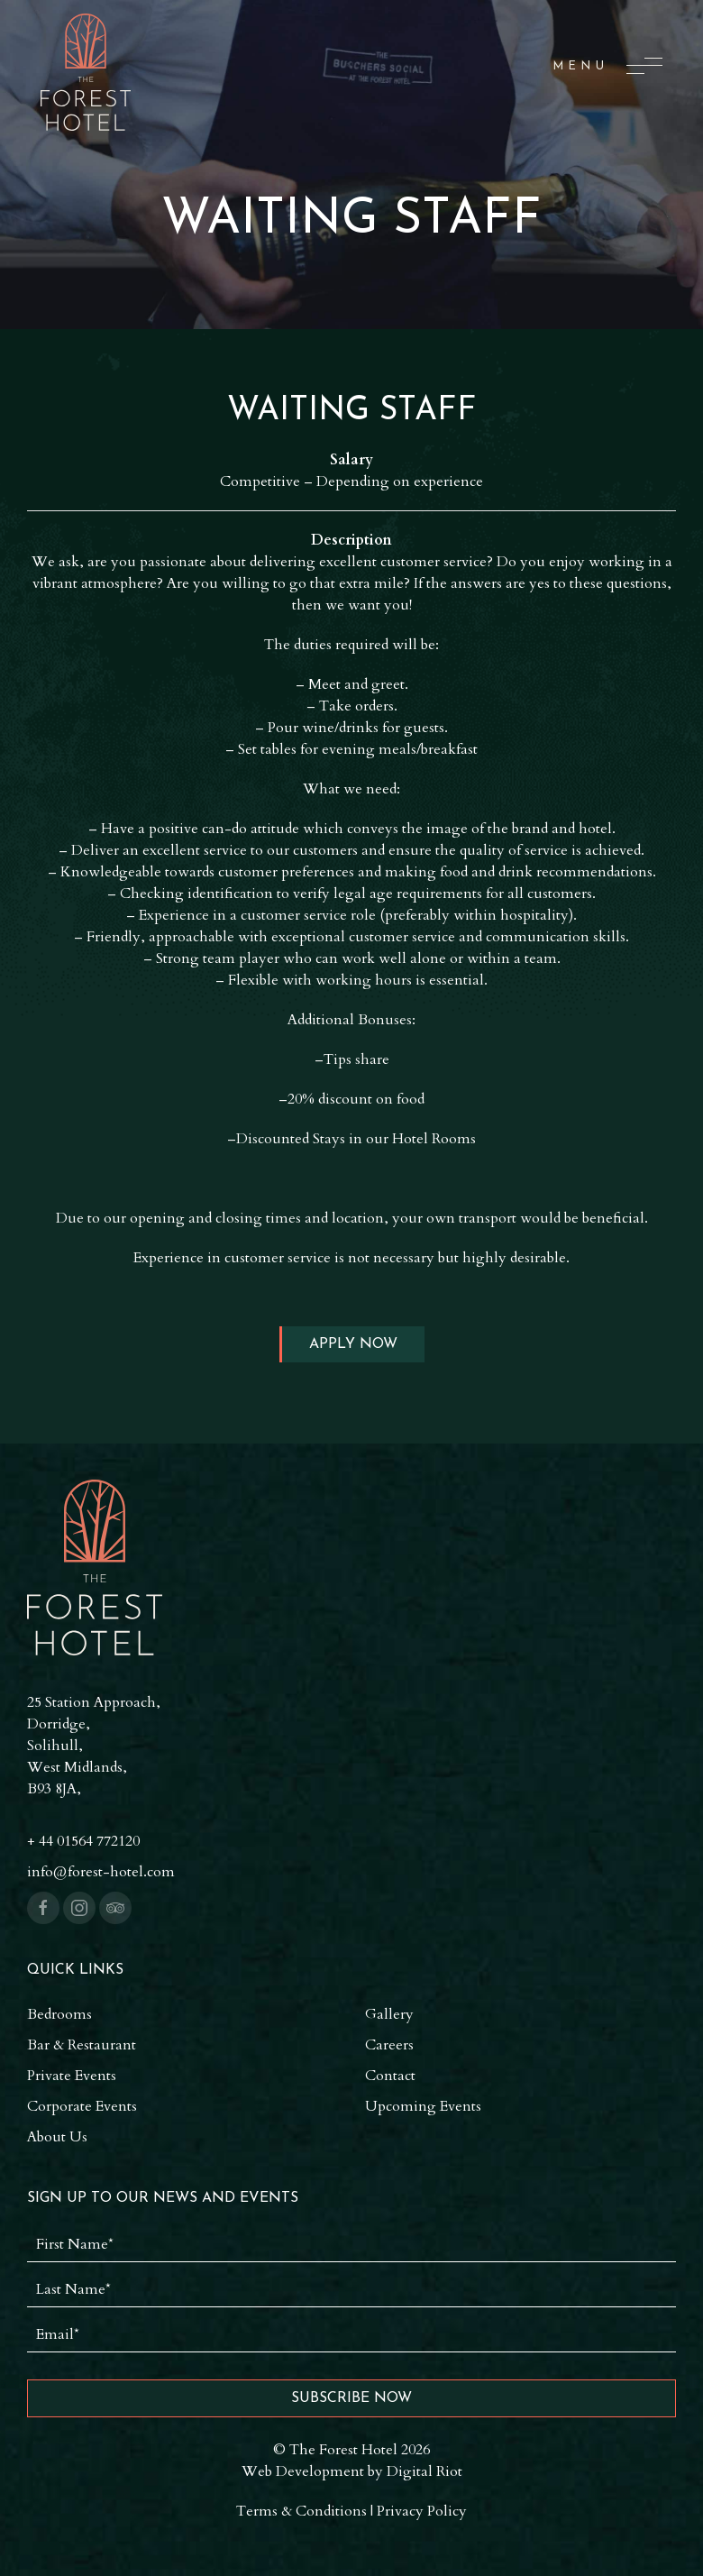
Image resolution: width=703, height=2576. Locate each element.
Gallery (389, 2014)
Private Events (71, 2076)
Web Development (303, 2471)
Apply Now (353, 1344)
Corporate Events (82, 2106)
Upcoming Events (423, 2106)
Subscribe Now (351, 2398)
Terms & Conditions (301, 2511)
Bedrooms (59, 2014)
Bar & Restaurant (81, 2045)
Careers (389, 2045)
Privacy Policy (422, 2511)
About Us (57, 2137)
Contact (390, 2076)
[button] (607, 66)
